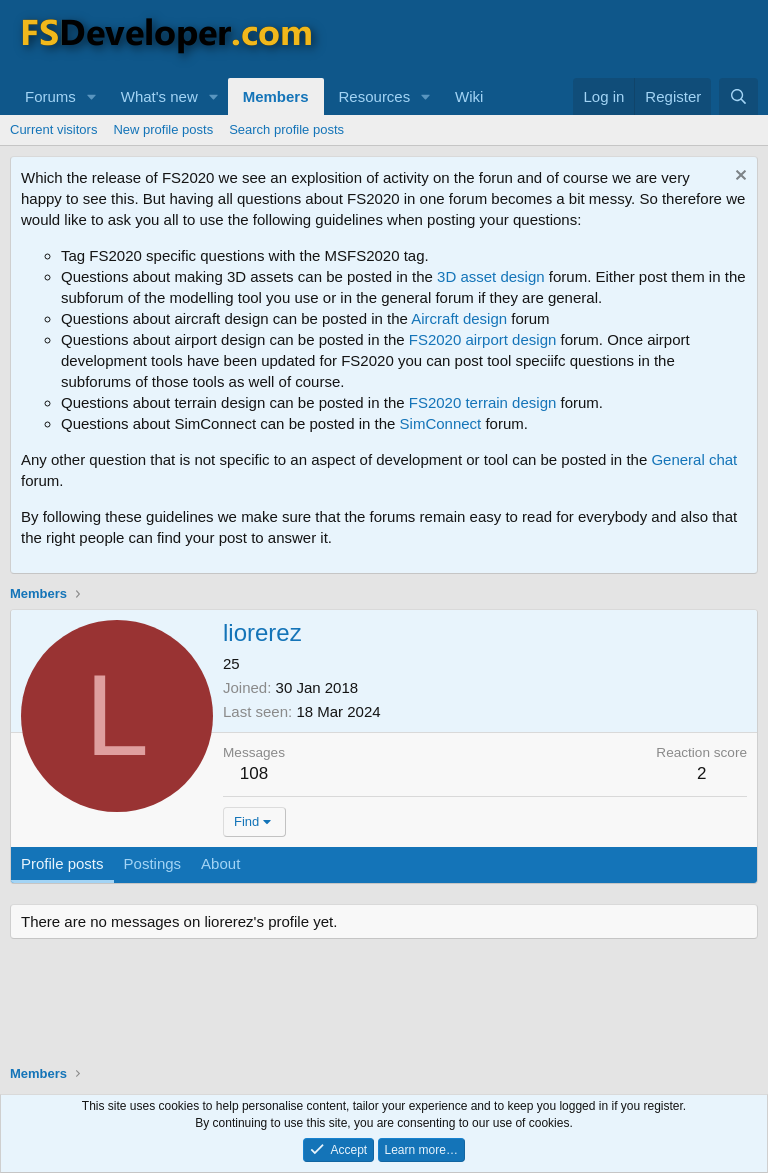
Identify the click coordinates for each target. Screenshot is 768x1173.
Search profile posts (286, 129)
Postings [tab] (153, 863)
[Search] (738, 96)
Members (276, 96)
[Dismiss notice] (738, 177)
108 (254, 773)
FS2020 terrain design (483, 402)
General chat (694, 459)
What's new (159, 96)
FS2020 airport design (483, 339)
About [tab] (220, 863)
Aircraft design (459, 318)
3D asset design (491, 276)
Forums (50, 96)
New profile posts (163, 129)
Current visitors (53, 129)
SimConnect (441, 423)
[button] (92, 96)
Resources (375, 96)
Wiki (469, 96)
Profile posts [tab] (62, 863)
